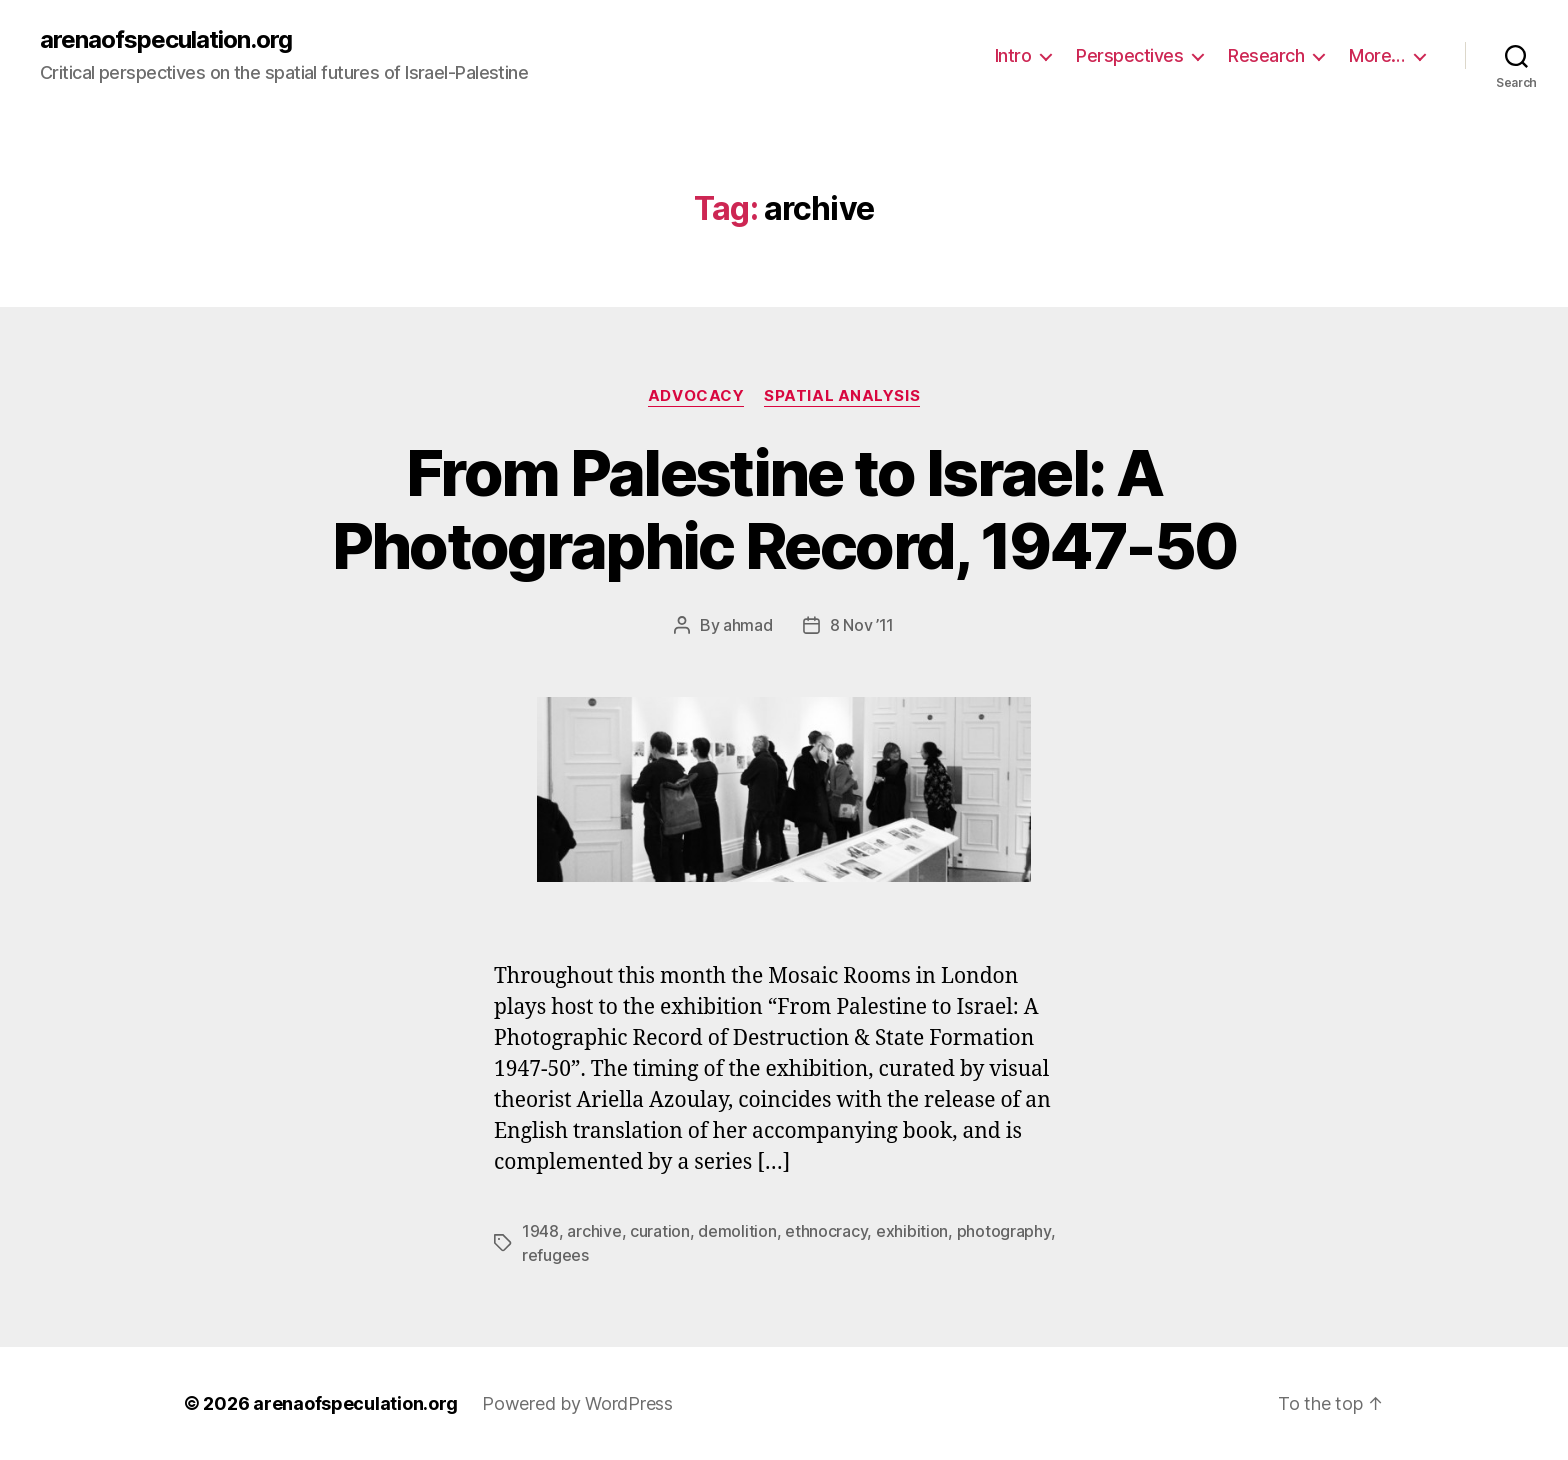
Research (1266, 55)
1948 (540, 1231)
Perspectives (1129, 55)
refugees (555, 1255)
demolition (737, 1231)
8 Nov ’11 (862, 625)
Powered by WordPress (577, 1403)
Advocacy (696, 396)
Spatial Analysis (842, 396)
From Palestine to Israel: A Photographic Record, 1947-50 (784, 509)
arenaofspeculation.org (166, 40)
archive (594, 1231)
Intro (1013, 55)
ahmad (748, 625)
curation (660, 1231)
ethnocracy (826, 1231)
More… (1377, 55)
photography (1004, 1231)
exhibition (912, 1231)
